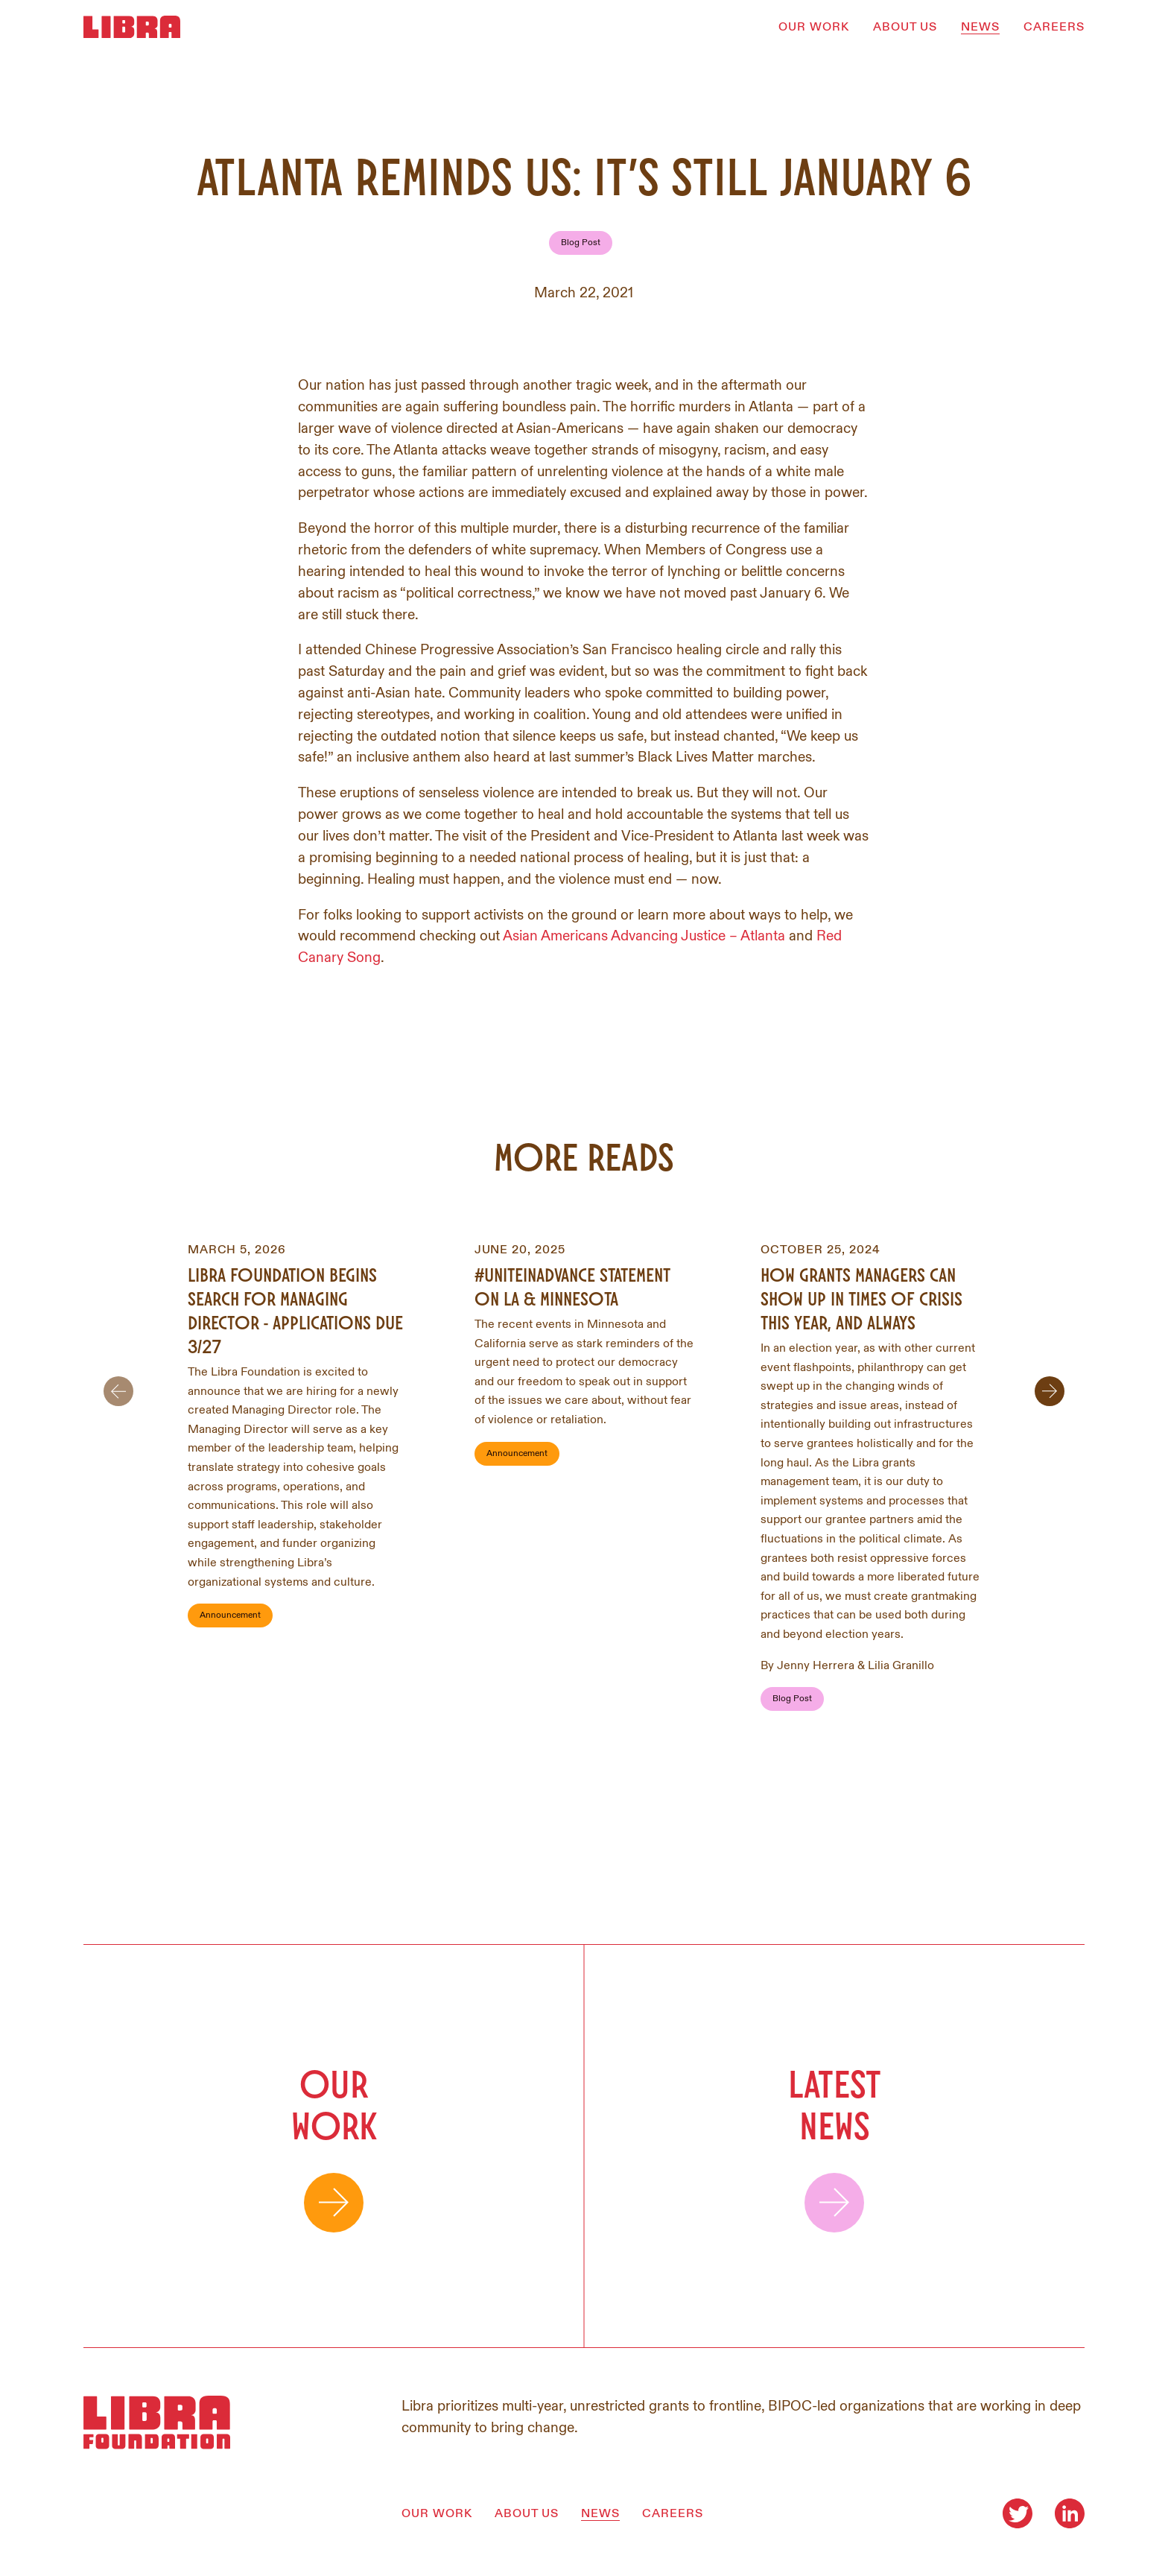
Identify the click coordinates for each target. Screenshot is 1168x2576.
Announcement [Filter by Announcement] (230, 1615)
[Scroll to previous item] (118, 1391)
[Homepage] (131, 27)
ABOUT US (905, 26)
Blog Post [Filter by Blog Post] (580, 242)
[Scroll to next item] (1049, 1391)
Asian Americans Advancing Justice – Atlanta (644, 936)
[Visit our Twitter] (1017, 2513)
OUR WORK (813, 26)
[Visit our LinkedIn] (1070, 2513)
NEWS (980, 26)
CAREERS (1054, 26)
